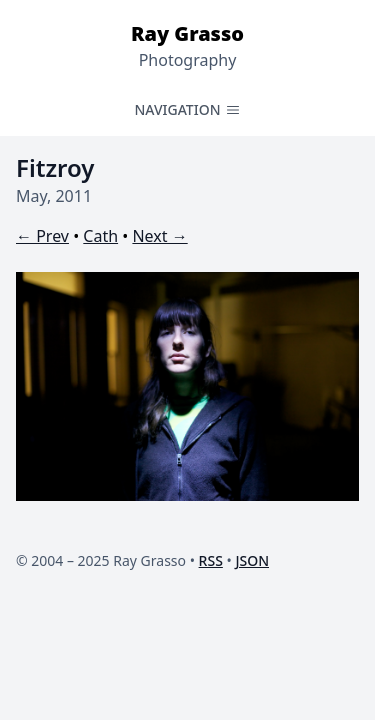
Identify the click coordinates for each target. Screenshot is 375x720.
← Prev (42, 236)
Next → (159, 236)
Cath (100, 236)
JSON (252, 560)
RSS (211, 560)
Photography (188, 60)
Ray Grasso (187, 33)
